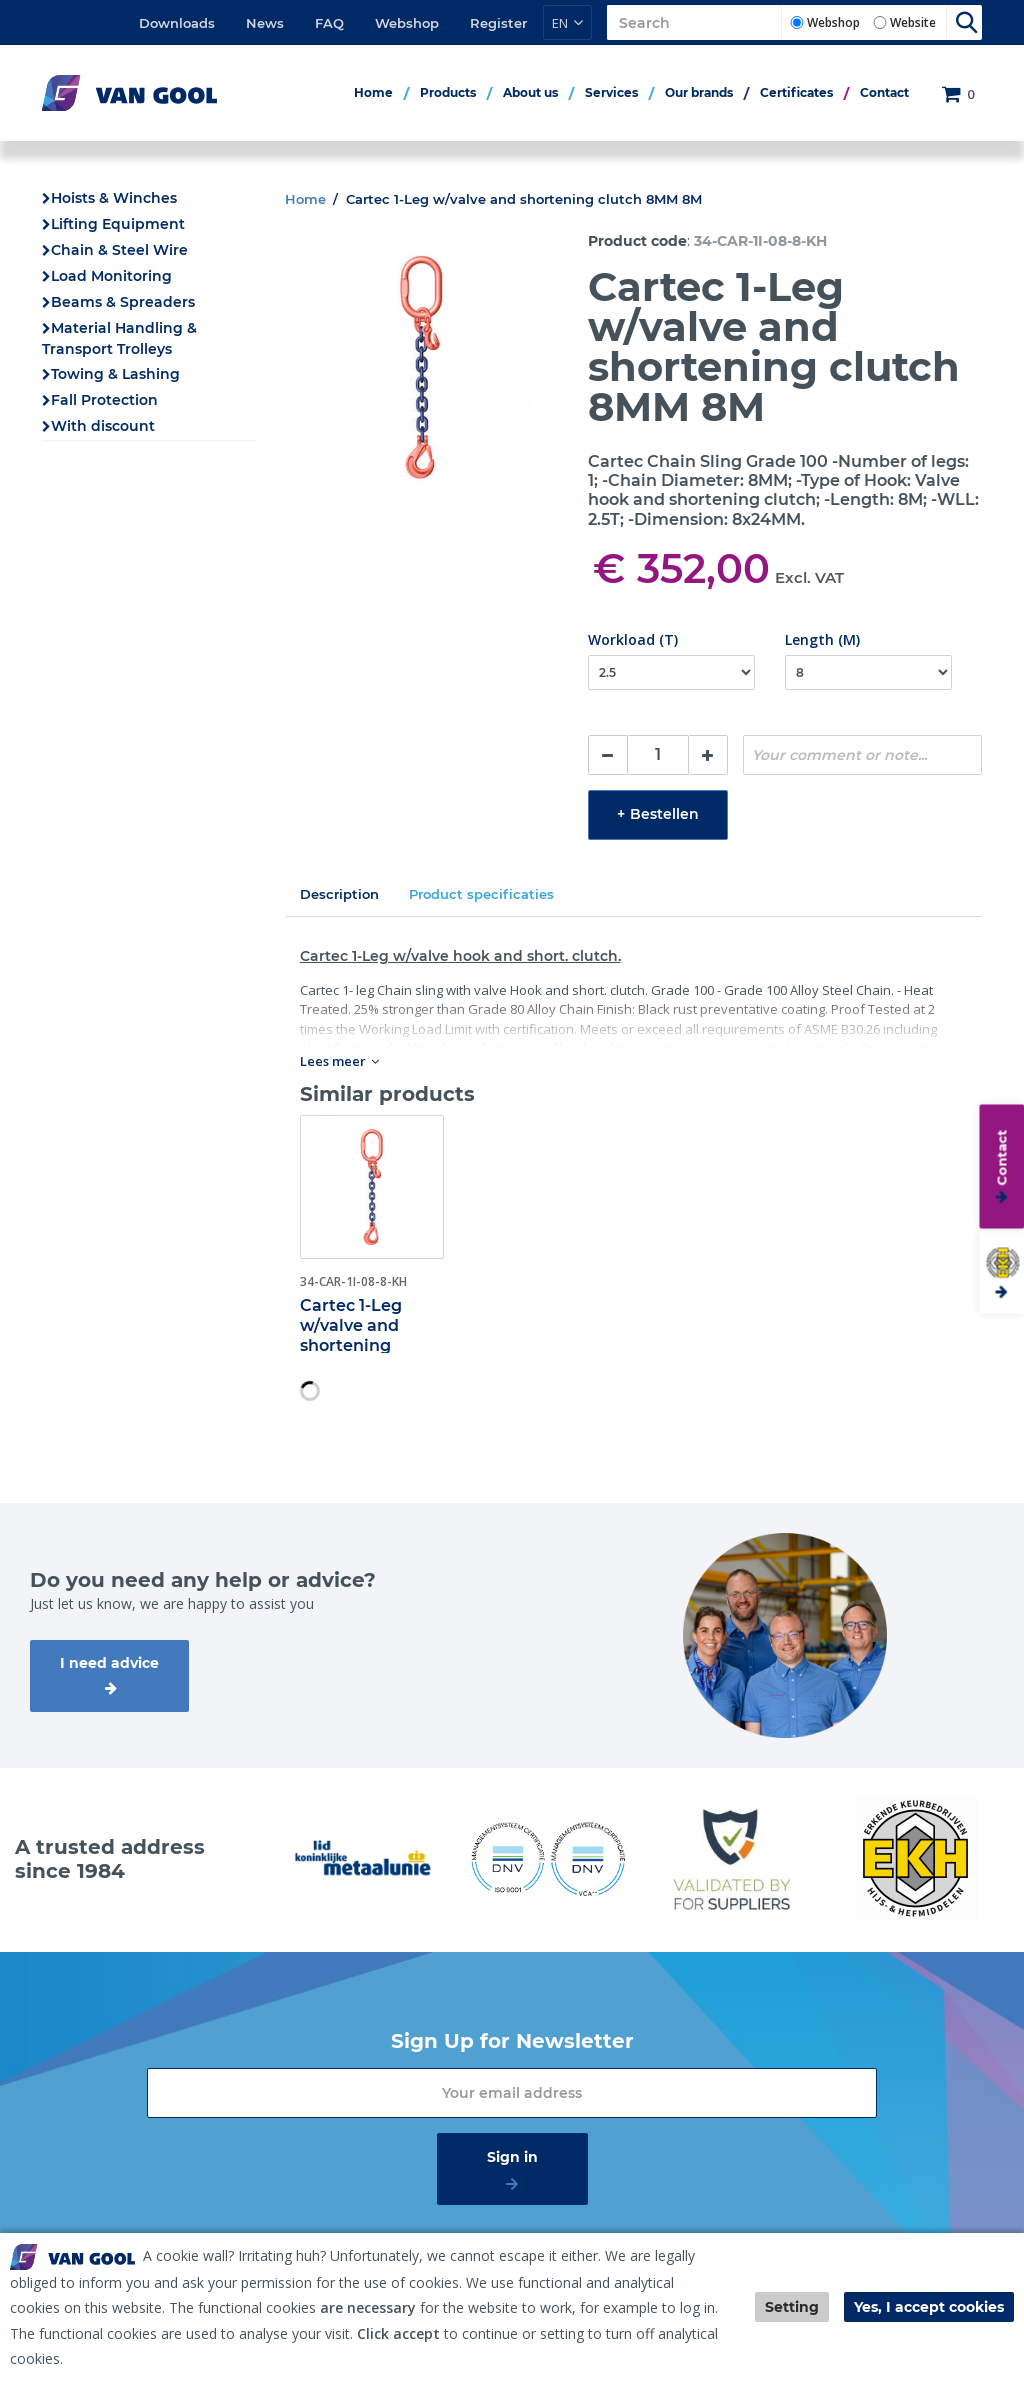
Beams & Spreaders (123, 302)
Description (339, 894)
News (265, 23)
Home (373, 92)
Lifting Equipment (118, 224)
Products (448, 92)
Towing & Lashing (115, 374)
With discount (103, 426)
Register (498, 23)
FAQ (329, 23)
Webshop (407, 23)
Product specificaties (481, 894)
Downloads (177, 23)
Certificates (796, 92)
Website (913, 22)
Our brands (699, 92)
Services (611, 92)
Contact (884, 92)
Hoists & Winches (114, 198)
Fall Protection (104, 400)
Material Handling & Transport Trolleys (119, 338)
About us (530, 92)
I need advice (109, 1663)
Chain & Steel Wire (119, 250)
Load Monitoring (111, 276)
